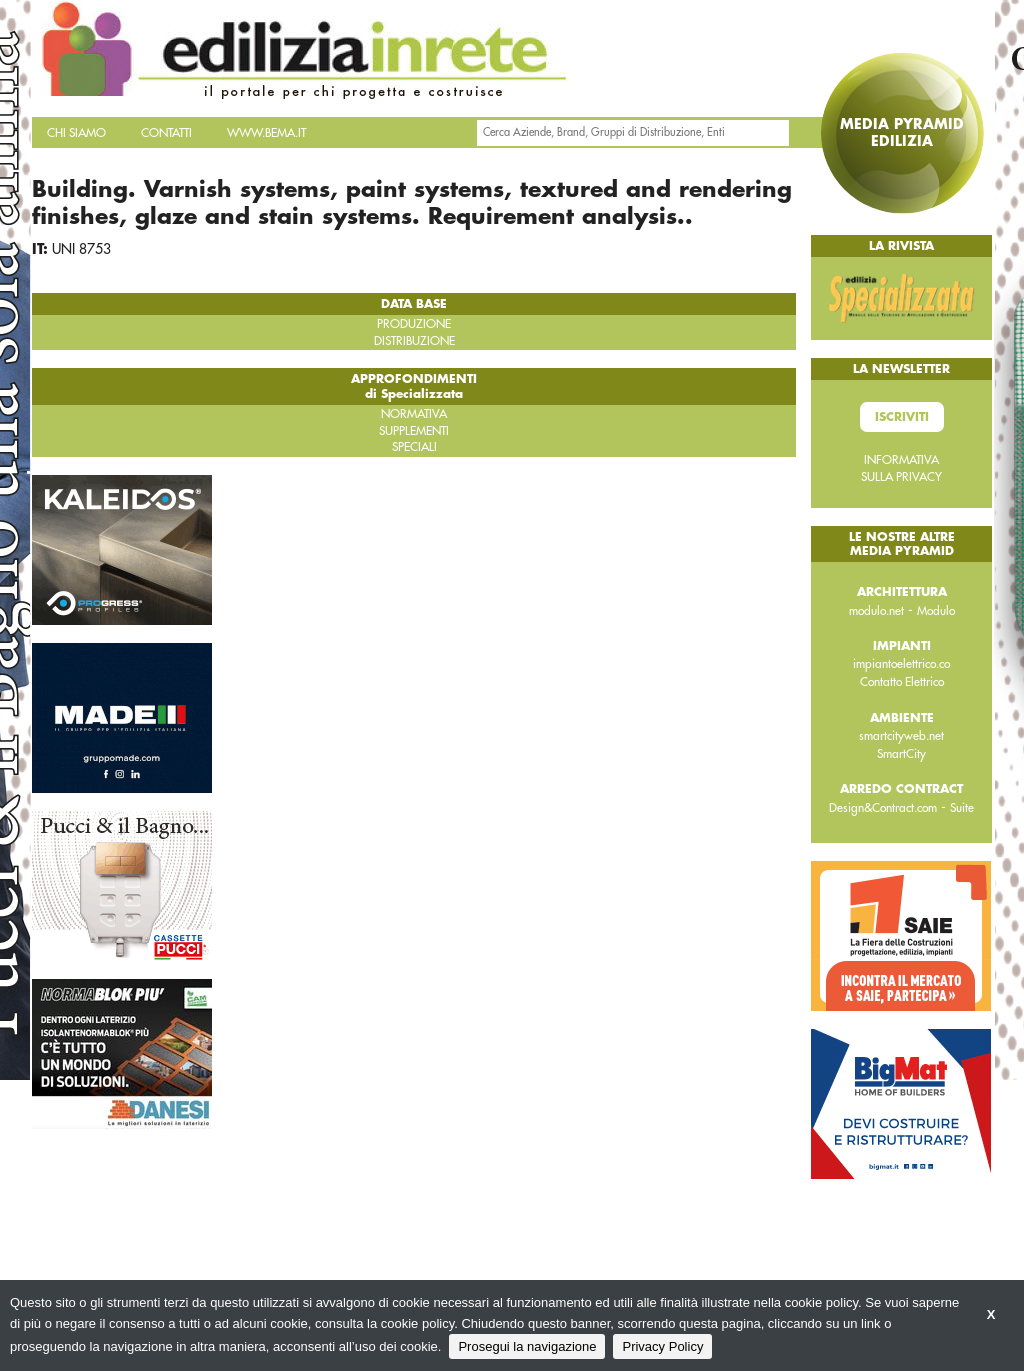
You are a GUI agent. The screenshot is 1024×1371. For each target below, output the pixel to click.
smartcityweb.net (901, 736)
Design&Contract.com (883, 808)
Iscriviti (902, 417)
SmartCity (901, 754)
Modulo (936, 611)
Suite (962, 808)
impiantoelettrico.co (901, 664)
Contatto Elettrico (902, 682)
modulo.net (876, 611)
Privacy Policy (662, 1346)
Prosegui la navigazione (527, 1346)
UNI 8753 (81, 249)
